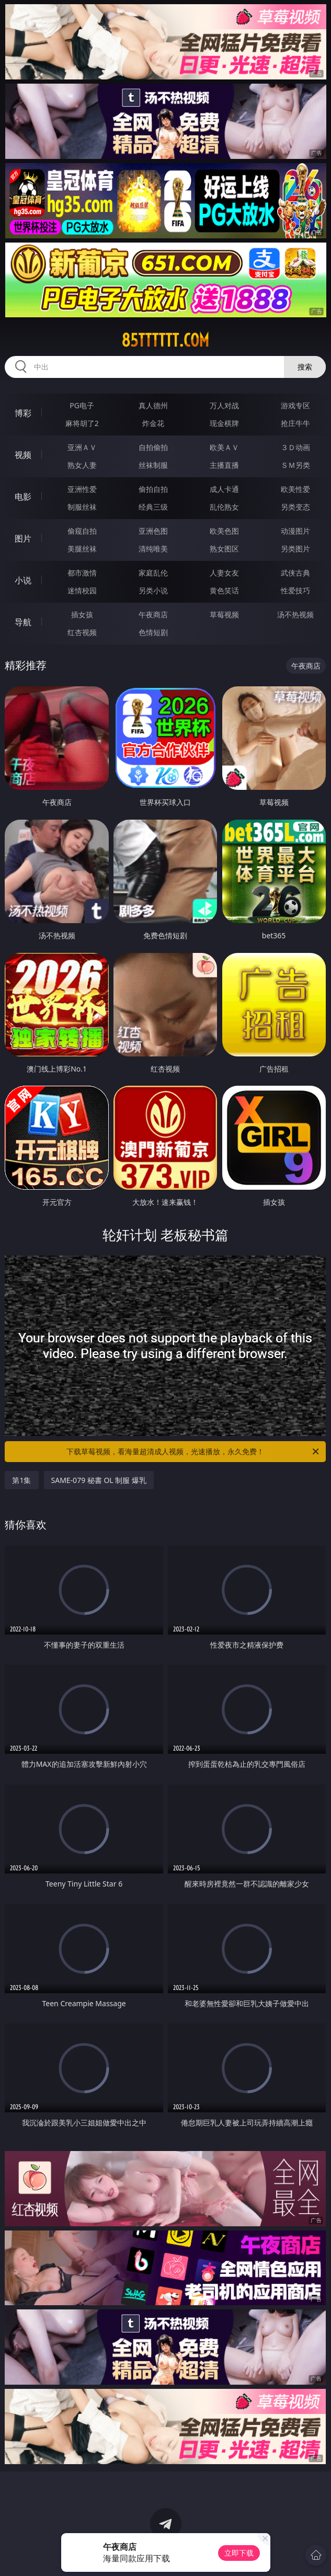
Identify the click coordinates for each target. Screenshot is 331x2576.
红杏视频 (82, 632)
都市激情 (82, 573)
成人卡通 (224, 489)
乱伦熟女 (224, 507)
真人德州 (153, 405)
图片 (23, 538)
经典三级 (153, 507)
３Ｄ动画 (295, 447)
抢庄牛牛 (295, 423)
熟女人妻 (82, 465)
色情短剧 (153, 632)
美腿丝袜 (82, 549)
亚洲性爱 (82, 489)
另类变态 (295, 507)
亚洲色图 (153, 531)
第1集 (21, 1480)
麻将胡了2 (82, 423)
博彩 (23, 413)
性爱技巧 (295, 590)
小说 (23, 580)
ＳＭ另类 (295, 465)
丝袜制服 (153, 465)
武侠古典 (295, 573)
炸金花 (153, 423)
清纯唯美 (153, 549)
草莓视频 (224, 614)
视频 (23, 455)
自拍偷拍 (153, 447)
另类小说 (153, 590)
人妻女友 (224, 573)
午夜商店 (153, 614)
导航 (23, 622)
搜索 (305, 367)
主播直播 (224, 465)
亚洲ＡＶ (82, 447)
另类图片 (295, 549)
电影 (23, 496)
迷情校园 (82, 590)
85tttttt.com (165, 340)
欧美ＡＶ (224, 447)
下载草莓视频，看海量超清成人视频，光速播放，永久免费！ (193, 1451)
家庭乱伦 (153, 573)
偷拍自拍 (153, 489)
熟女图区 (224, 549)
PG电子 (82, 405)
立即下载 (239, 2553)
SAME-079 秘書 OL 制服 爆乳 (98, 1480)
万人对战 (224, 405)
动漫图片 (295, 531)
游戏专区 (295, 405)
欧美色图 (224, 531)
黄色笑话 (224, 590)
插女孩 (82, 614)
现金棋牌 (224, 423)
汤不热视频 (295, 614)
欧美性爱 (295, 489)
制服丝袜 (82, 507)
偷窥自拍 (82, 531)
